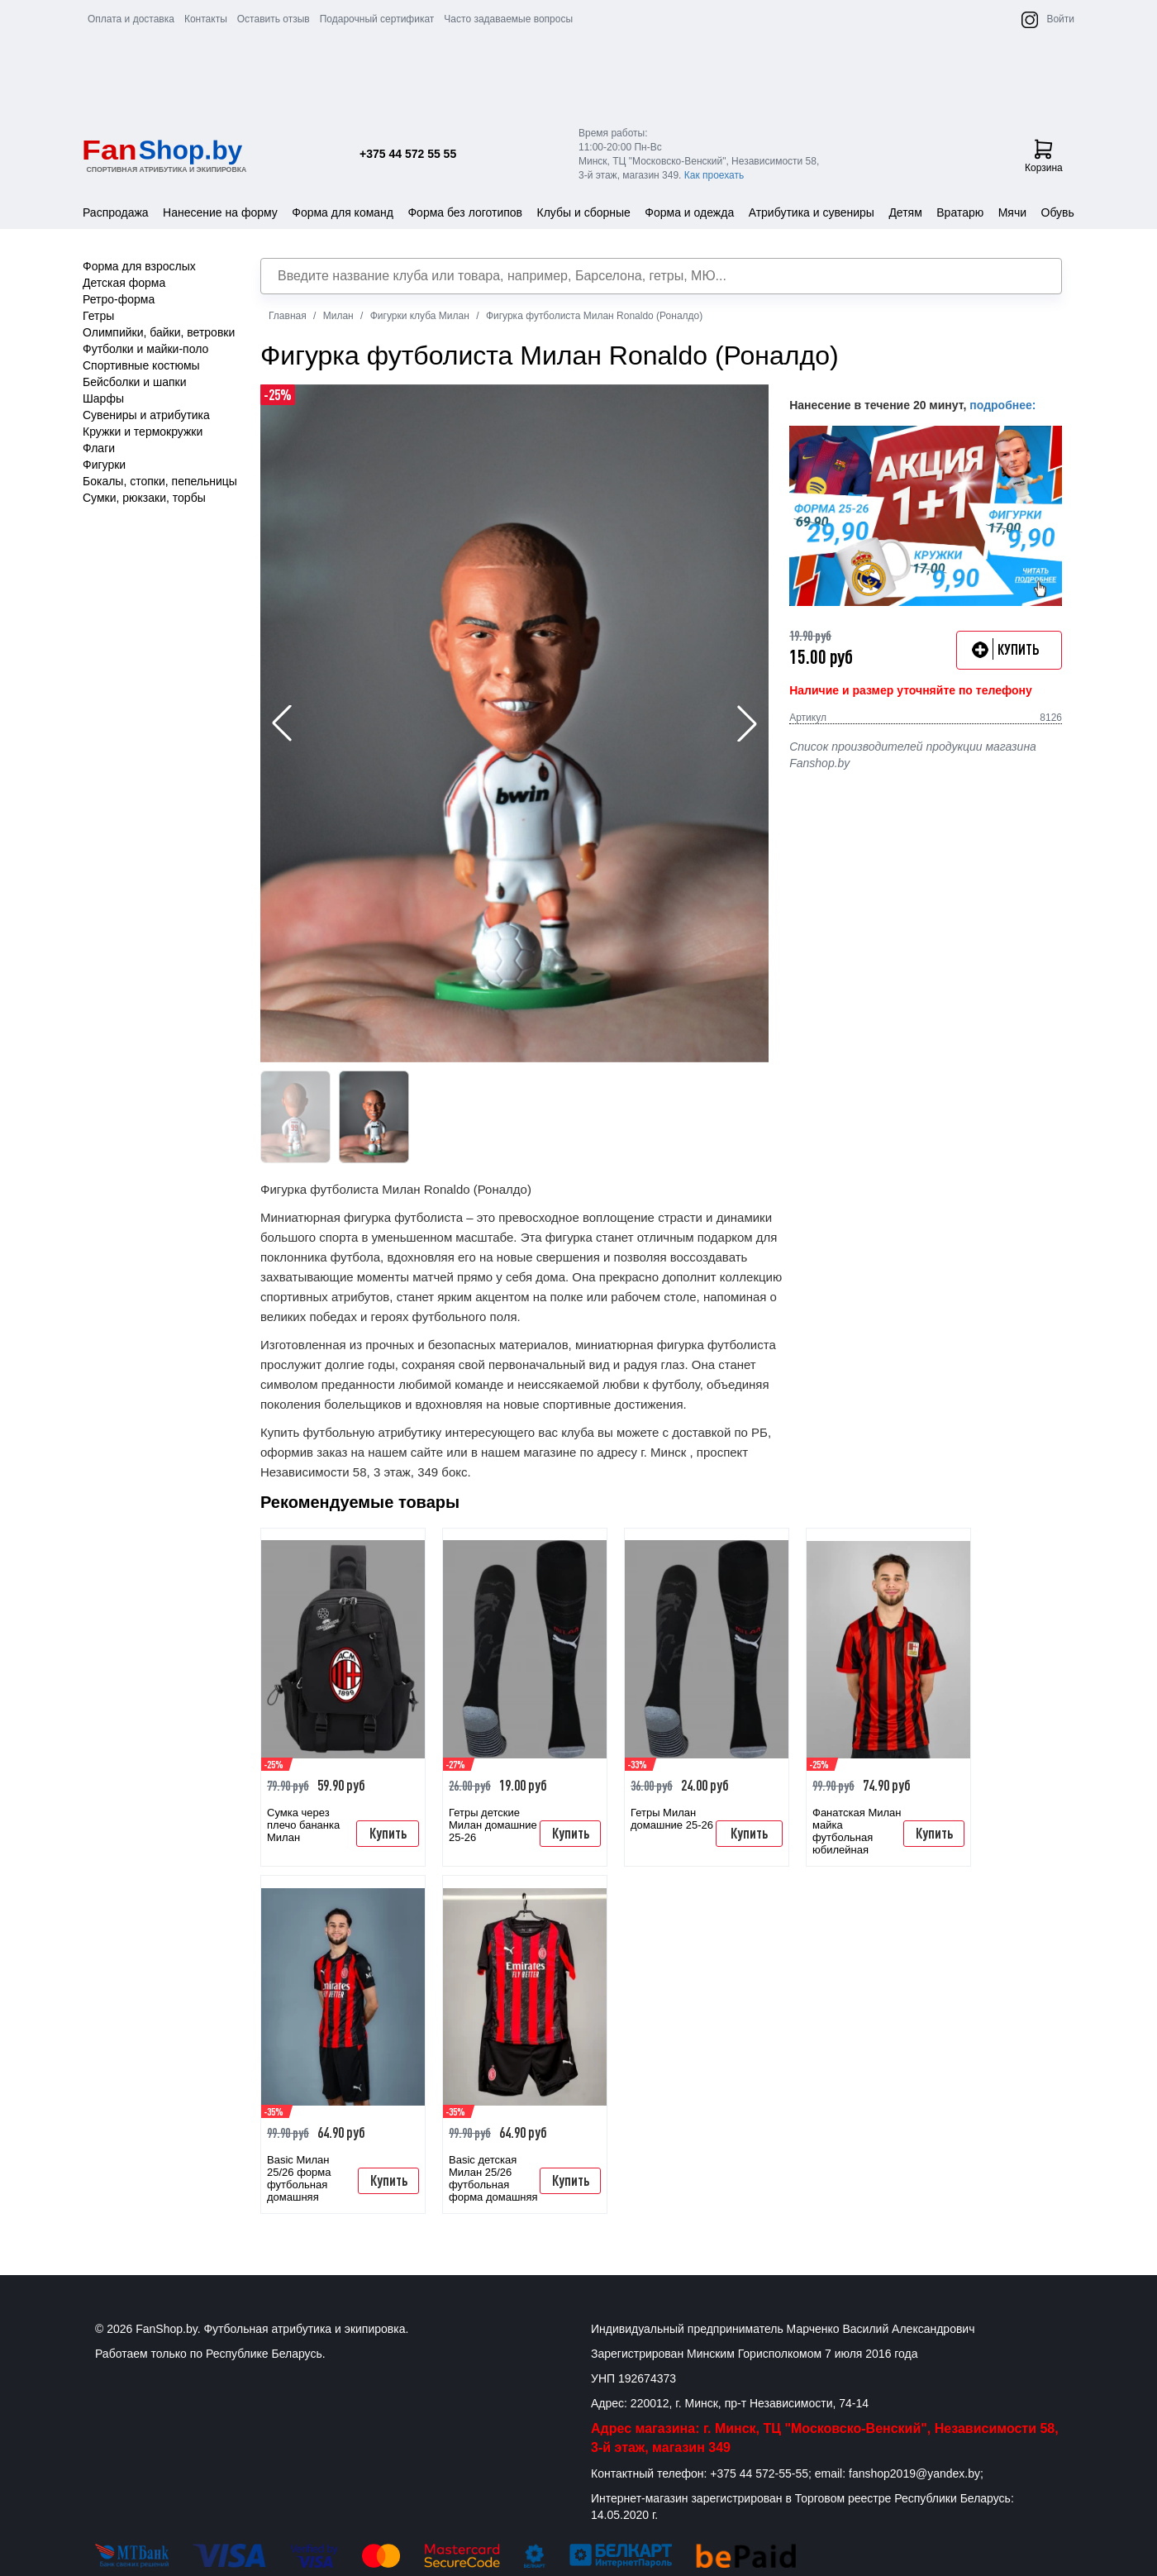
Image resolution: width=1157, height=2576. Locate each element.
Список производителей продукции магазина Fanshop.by (912, 755)
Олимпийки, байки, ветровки (159, 332)
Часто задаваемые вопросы (508, 19)
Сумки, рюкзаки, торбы (144, 497)
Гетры (98, 315)
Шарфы (103, 398)
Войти (1060, 19)
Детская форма (124, 282)
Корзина (1044, 156)
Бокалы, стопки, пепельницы (160, 481)
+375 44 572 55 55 (407, 153)
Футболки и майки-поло (145, 348)
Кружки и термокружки (142, 431)
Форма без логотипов (464, 212)
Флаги (99, 448)
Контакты (205, 19)
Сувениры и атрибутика (146, 415)
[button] (747, 723)
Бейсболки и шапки (135, 382)
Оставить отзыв (273, 19)
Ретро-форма (119, 299)
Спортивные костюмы (141, 365)
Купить (388, 1833)
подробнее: (1002, 405)
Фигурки (104, 464)
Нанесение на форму (220, 212)
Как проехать (714, 175)
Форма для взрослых (139, 266)
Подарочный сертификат (377, 19)
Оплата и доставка (131, 19)
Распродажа (116, 212)
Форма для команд (342, 212)
